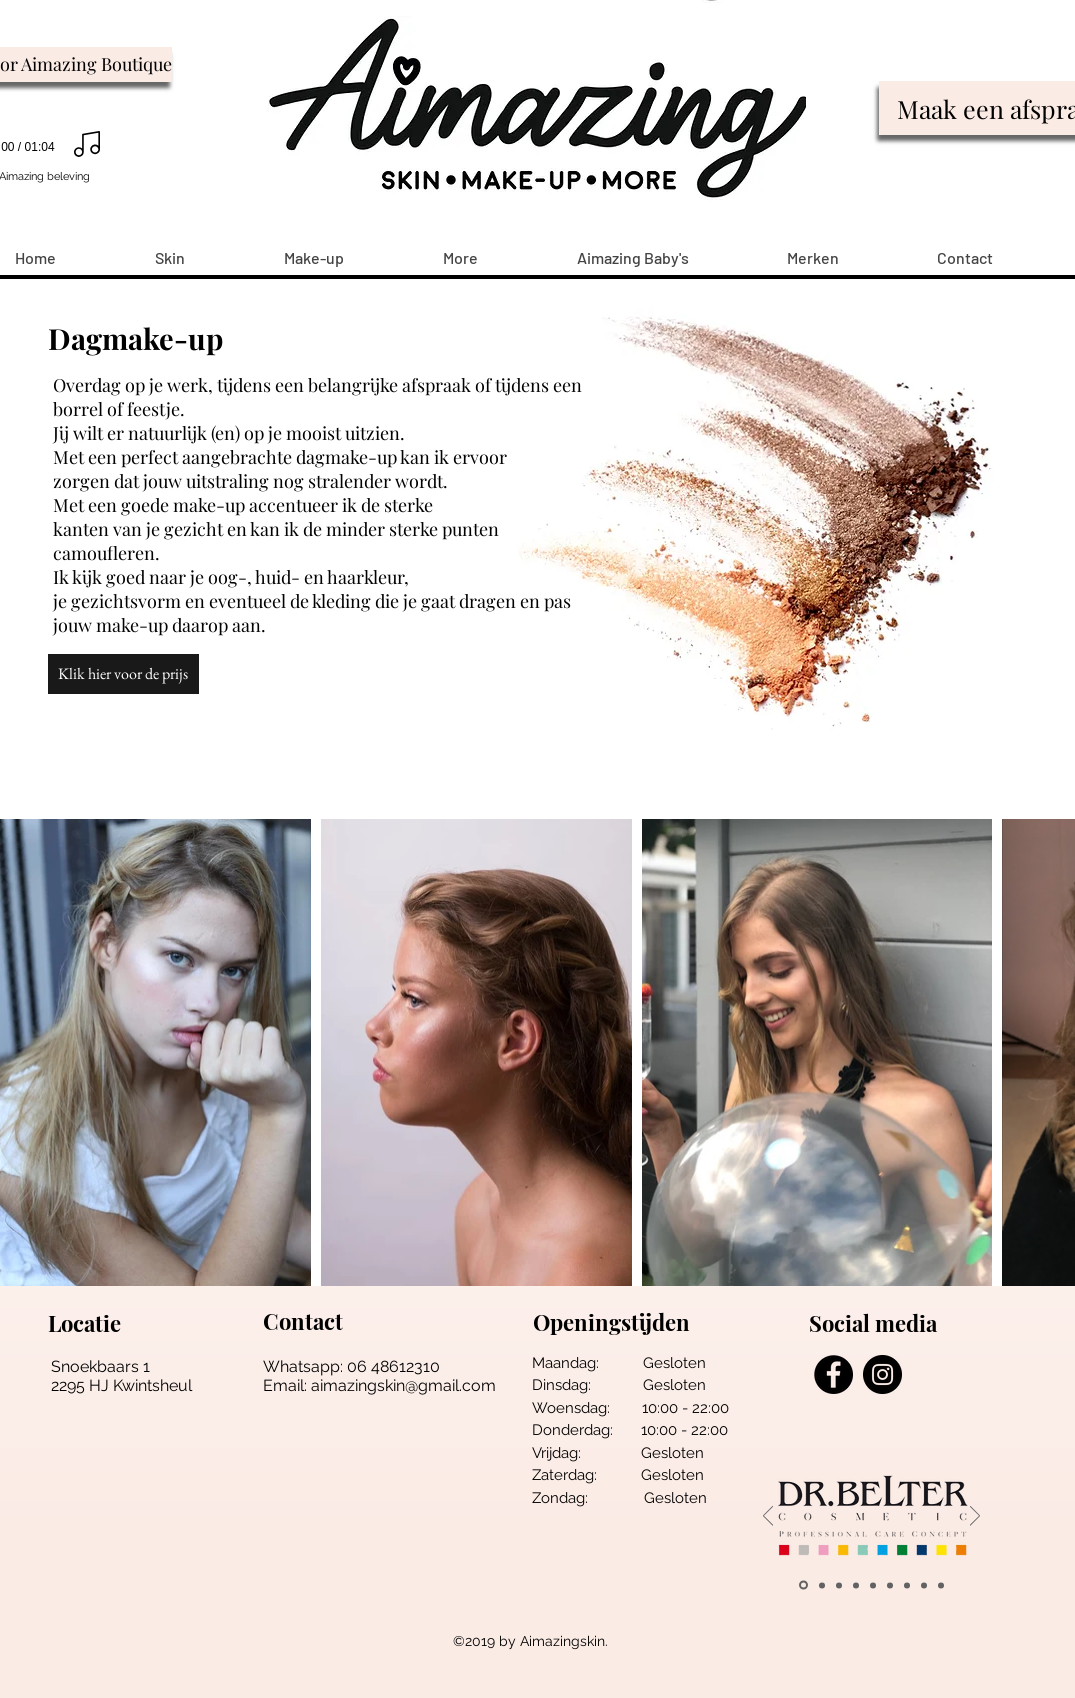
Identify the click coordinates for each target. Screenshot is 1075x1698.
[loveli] (873, 1585)
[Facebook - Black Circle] (833, 1374)
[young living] (856, 1585)
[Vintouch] (907, 1585)
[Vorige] (768, 1517)
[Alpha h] (924, 1585)
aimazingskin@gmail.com (403, 1385)
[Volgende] (975, 1517)
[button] (123, 674)
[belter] (803, 1585)
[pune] (839, 1585)
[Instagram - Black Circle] (882, 1374)
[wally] (822, 1585)
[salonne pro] (890, 1585)
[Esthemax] (941, 1585)
